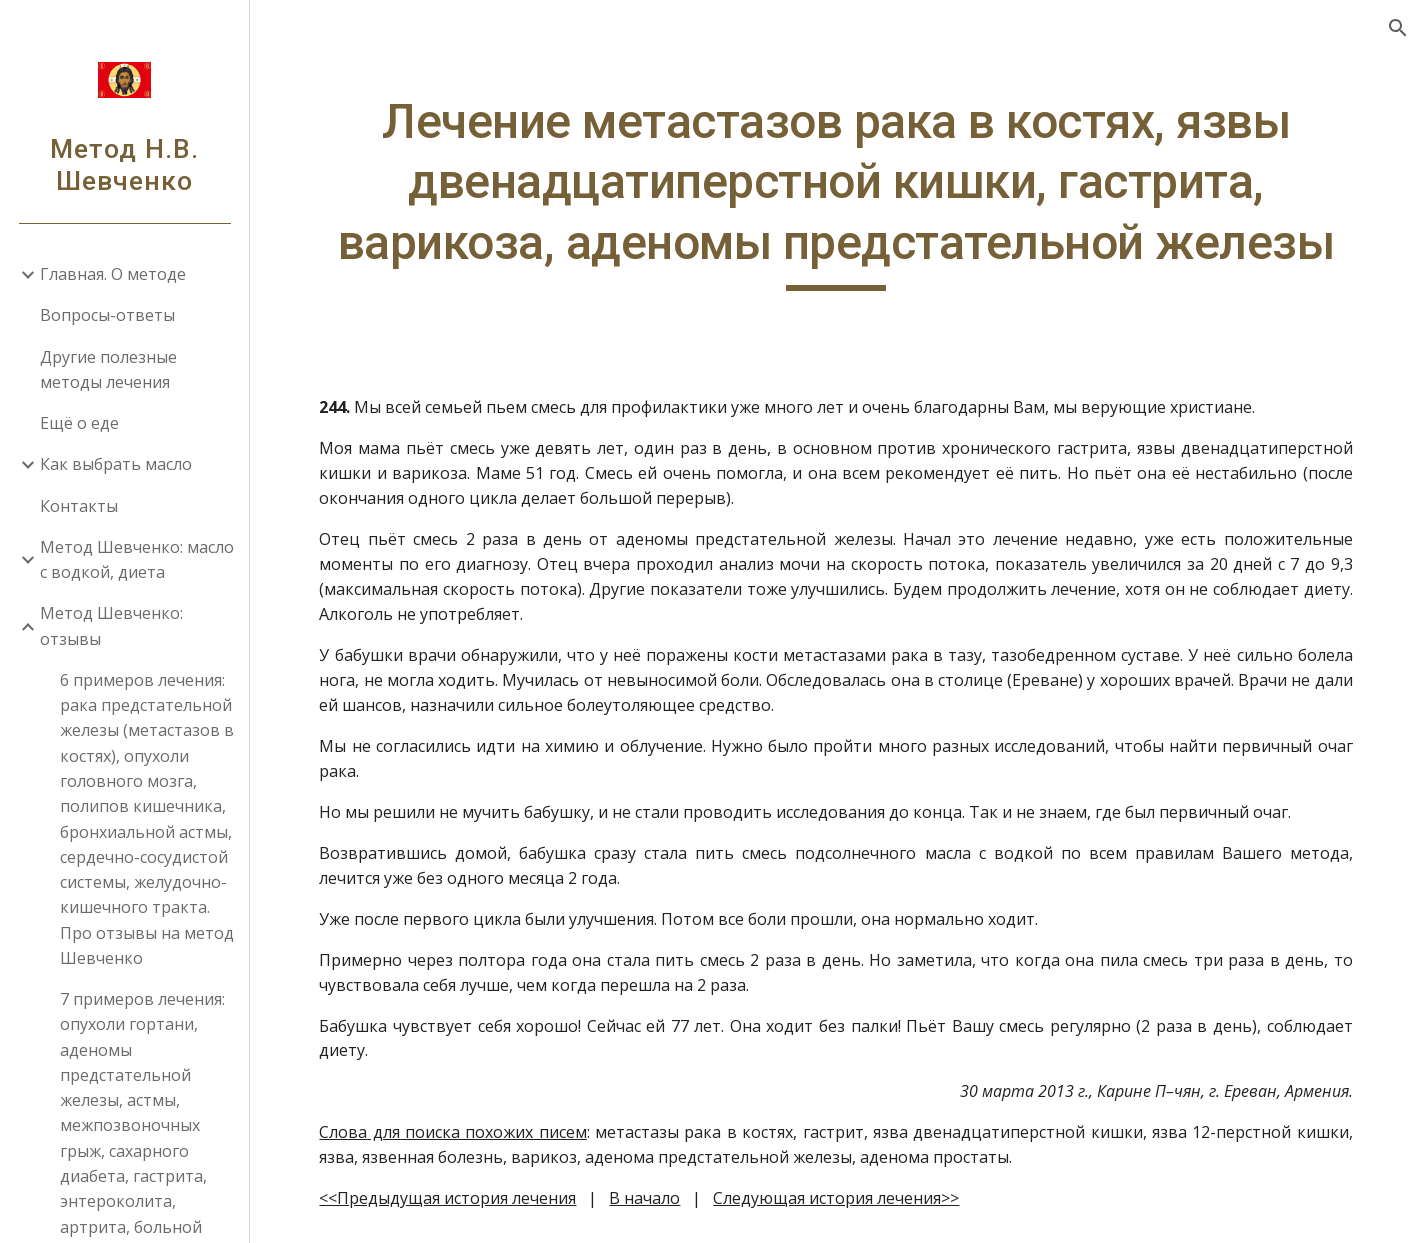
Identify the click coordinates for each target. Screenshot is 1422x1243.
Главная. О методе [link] (113, 274)
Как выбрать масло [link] (116, 464)
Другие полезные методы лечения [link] (108, 369)
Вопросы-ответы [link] (107, 315)
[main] (835, 191)
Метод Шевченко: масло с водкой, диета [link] (137, 559)
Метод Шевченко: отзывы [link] (111, 625)
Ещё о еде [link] (79, 423)
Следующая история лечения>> (836, 1198)
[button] (1398, 28)
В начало (644, 1198)
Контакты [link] (79, 506)
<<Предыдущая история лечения (447, 1198)
